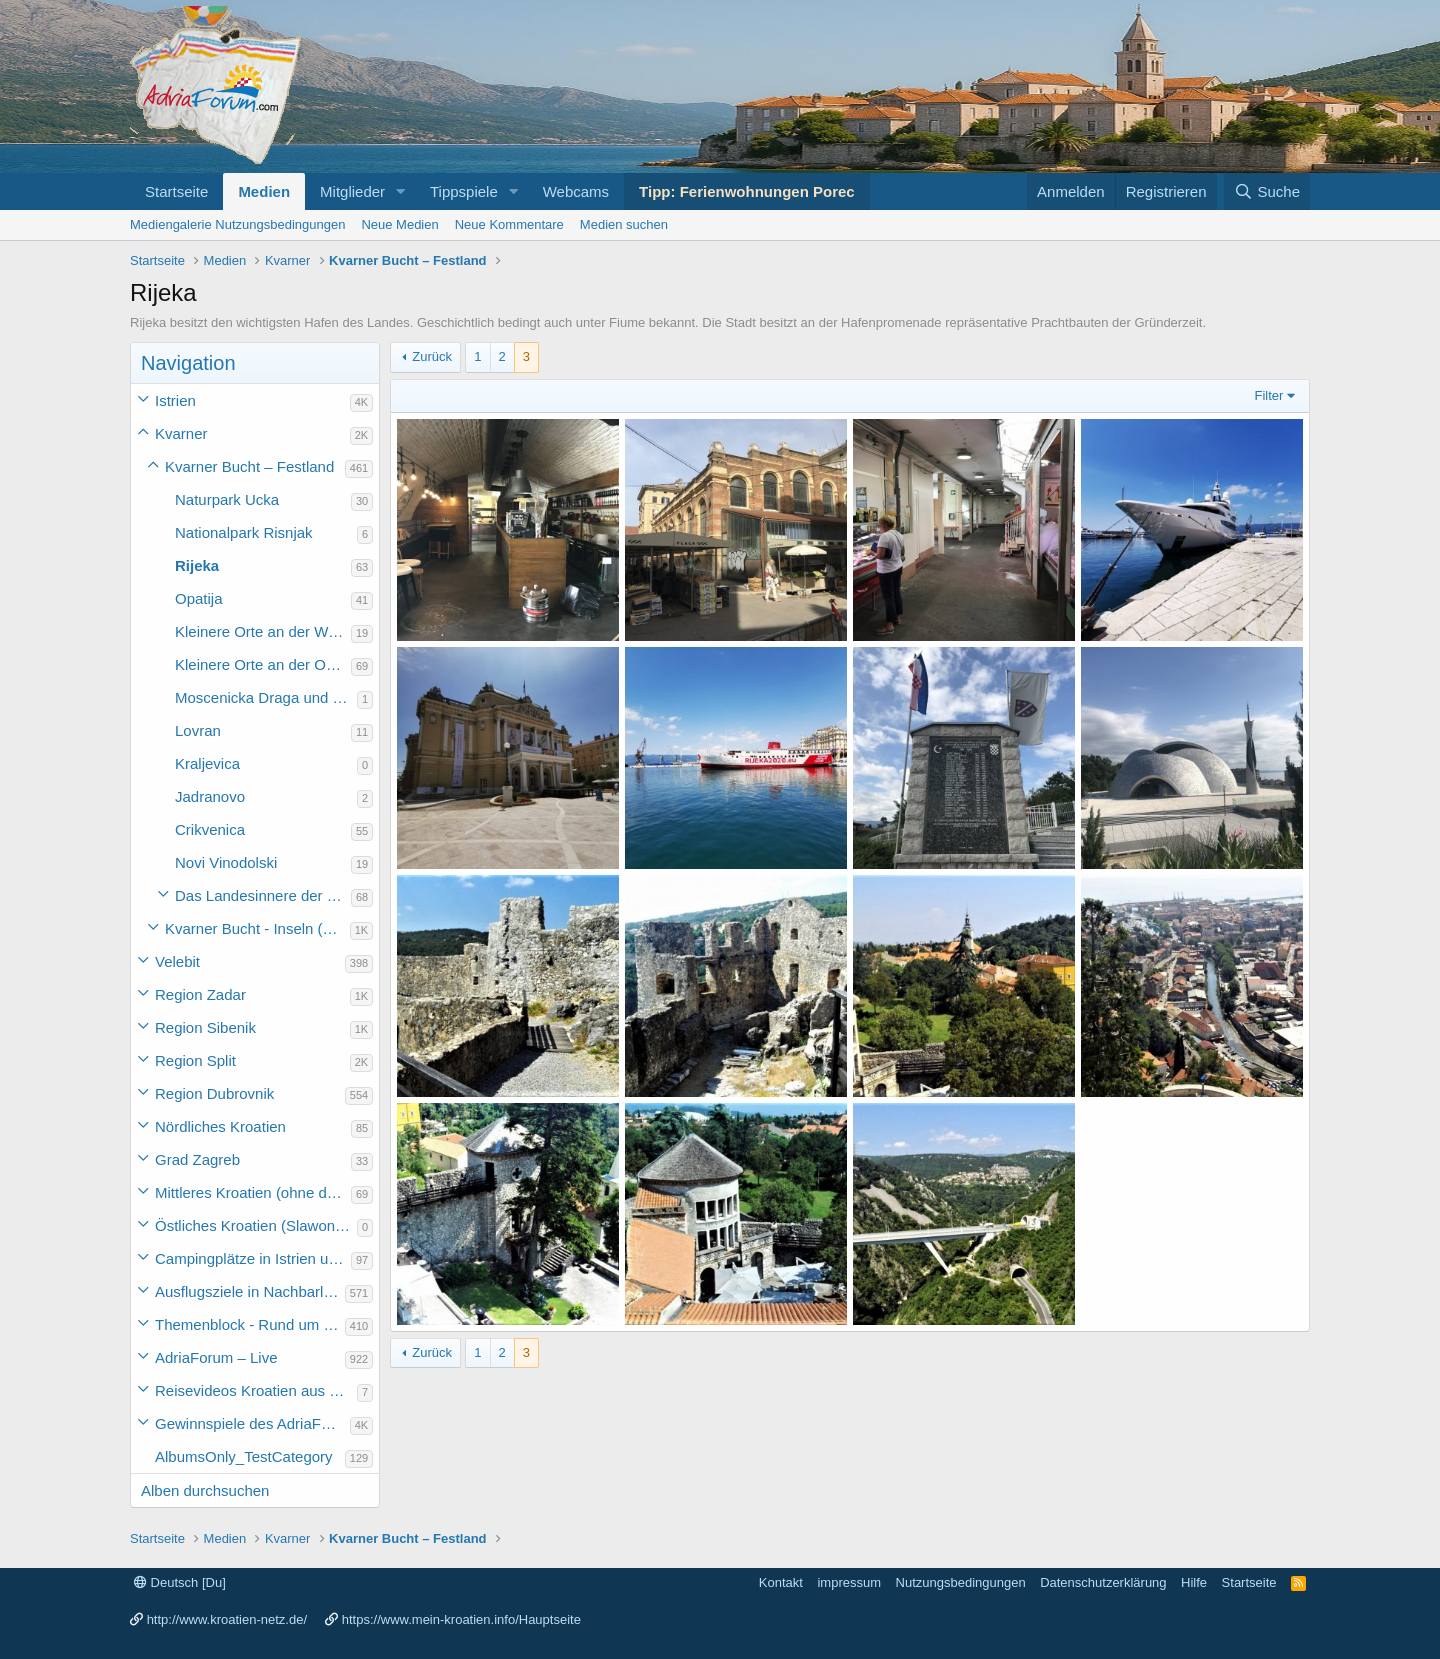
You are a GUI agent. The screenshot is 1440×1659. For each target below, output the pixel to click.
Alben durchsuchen (205, 1490)
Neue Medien (399, 224)
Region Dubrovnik (214, 1093)
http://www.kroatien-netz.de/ (227, 1619)
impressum (849, 1582)
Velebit (177, 961)
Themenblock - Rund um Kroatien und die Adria (250, 1324)
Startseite (176, 191)
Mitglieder (352, 191)
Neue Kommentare (509, 224)
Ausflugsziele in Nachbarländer (250, 1291)
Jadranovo (210, 796)
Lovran (198, 730)
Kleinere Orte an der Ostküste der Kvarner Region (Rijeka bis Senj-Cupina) (263, 664)
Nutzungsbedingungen (961, 1582)
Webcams (576, 191)
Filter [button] (1269, 395)
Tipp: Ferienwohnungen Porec (747, 191)
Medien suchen (624, 224)
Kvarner (181, 433)
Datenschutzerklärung (1103, 1582)
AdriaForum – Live (216, 1357)
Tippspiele (464, 191)
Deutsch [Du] (180, 1582)
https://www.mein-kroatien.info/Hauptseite (461, 1619)
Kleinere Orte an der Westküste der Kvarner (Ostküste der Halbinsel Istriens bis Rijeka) (263, 631)
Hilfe (1194, 1582)
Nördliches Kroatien (220, 1126)
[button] (401, 191)
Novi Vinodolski (226, 862)
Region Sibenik (205, 1027)
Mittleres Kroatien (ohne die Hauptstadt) (253, 1192)
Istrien (175, 400)
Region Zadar (200, 994)
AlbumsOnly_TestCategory (244, 1456)
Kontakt (781, 1582)
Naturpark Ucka (227, 499)
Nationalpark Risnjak (244, 532)
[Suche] (1267, 191)
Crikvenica (210, 829)
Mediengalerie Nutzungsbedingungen (237, 224)
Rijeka (197, 565)
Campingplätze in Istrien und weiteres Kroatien (253, 1258)
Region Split (195, 1060)
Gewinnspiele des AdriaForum (252, 1423)
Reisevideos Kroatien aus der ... (256, 1390)
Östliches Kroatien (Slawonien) (256, 1225)
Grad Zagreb (197, 1159)
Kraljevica (207, 763)
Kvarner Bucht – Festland (249, 466)
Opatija (199, 598)
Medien (264, 191)
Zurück (432, 356)
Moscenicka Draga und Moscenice (266, 697)
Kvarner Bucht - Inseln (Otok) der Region (257, 928)
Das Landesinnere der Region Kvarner (263, 895)
